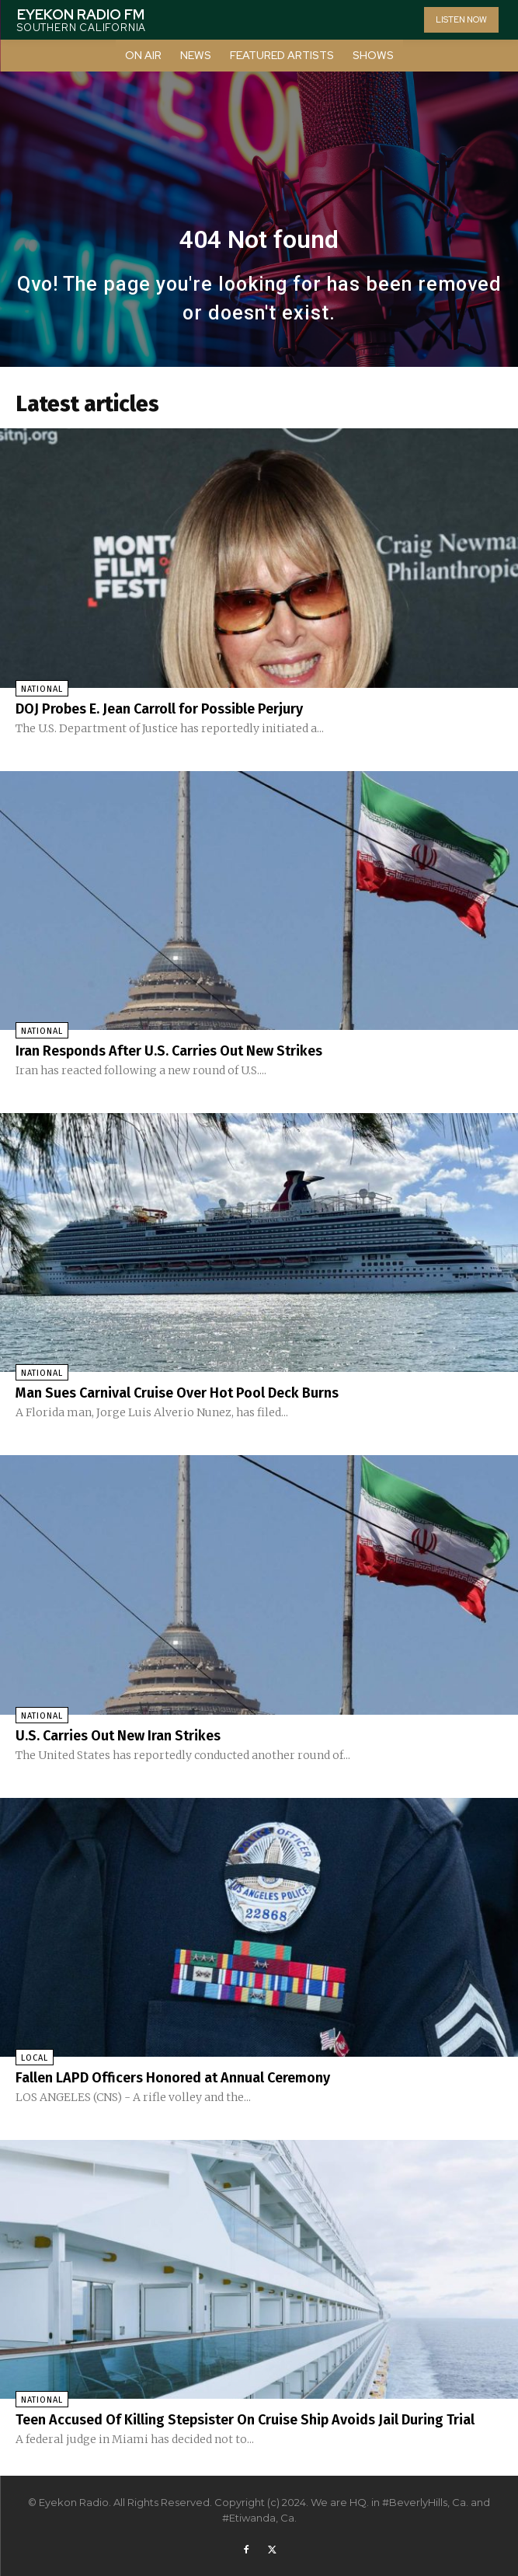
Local (34, 2058)
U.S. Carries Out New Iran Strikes (118, 1735)
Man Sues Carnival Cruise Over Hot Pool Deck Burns (177, 1392)
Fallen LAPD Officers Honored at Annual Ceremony (173, 2077)
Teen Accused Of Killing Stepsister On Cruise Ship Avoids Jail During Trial (245, 2419)
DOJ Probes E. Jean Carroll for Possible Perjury (159, 708)
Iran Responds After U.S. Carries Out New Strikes (169, 1050)
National (42, 689)
